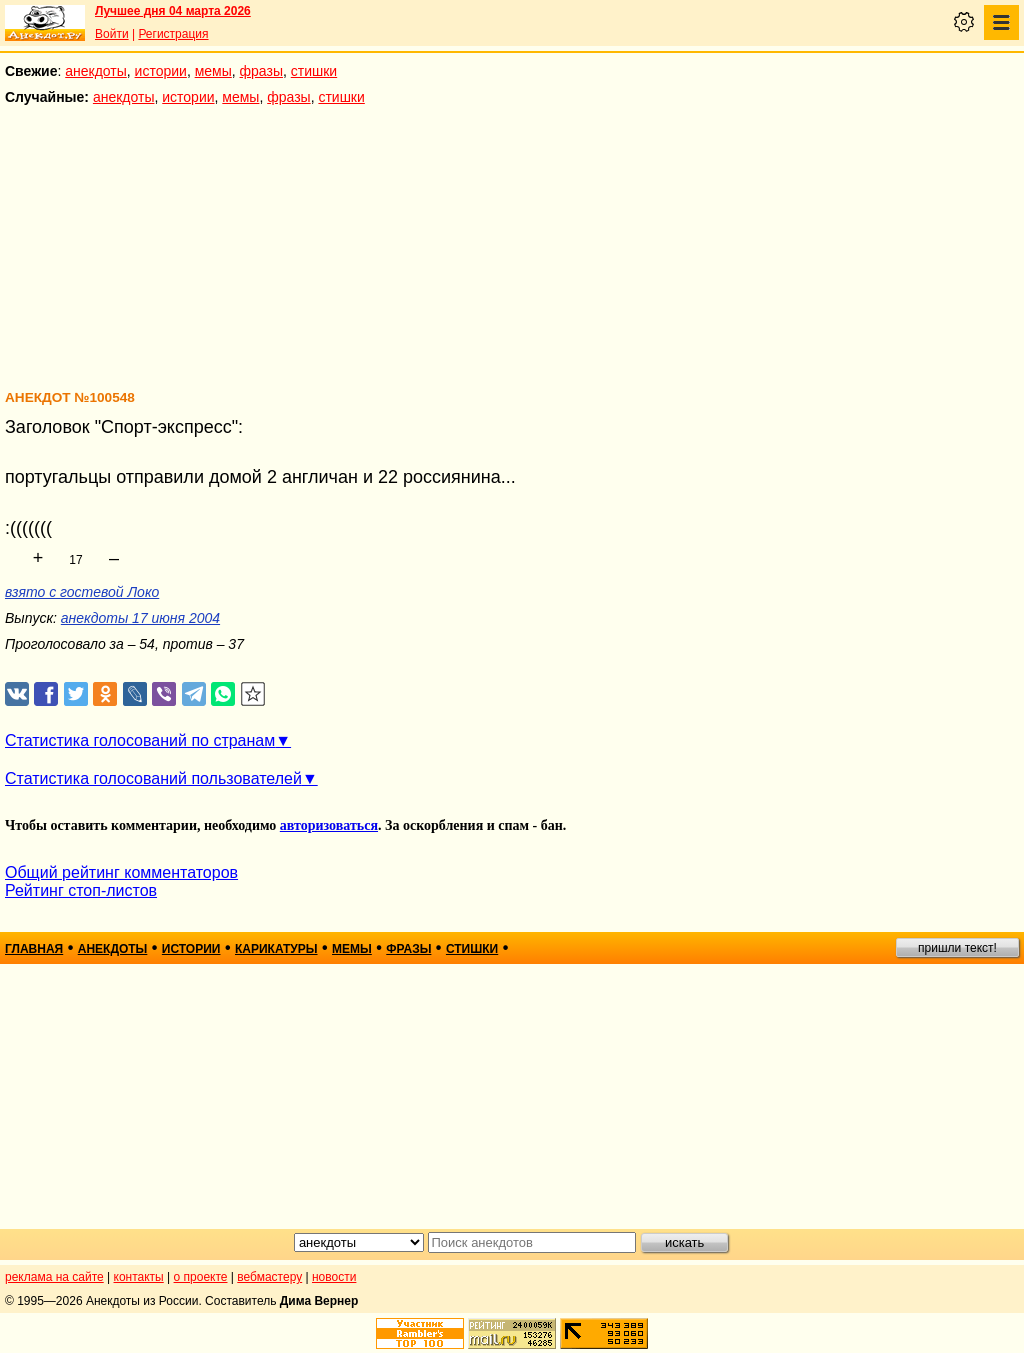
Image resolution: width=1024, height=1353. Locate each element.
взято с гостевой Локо (82, 592)
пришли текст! (957, 948)
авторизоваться (329, 825)
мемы (213, 71)
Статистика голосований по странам (140, 740)
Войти (112, 34)
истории (161, 71)
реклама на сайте (54, 1277)
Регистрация (173, 34)
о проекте (201, 1277)
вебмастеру (269, 1277)
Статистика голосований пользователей (153, 778)
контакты (139, 1277)
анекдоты (96, 71)
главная (34, 949)
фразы (261, 71)
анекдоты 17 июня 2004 (140, 618)
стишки (314, 71)
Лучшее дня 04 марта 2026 (173, 11)
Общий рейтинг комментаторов (121, 872)
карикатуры (276, 949)
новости (334, 1277)
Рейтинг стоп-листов (81, 890)
